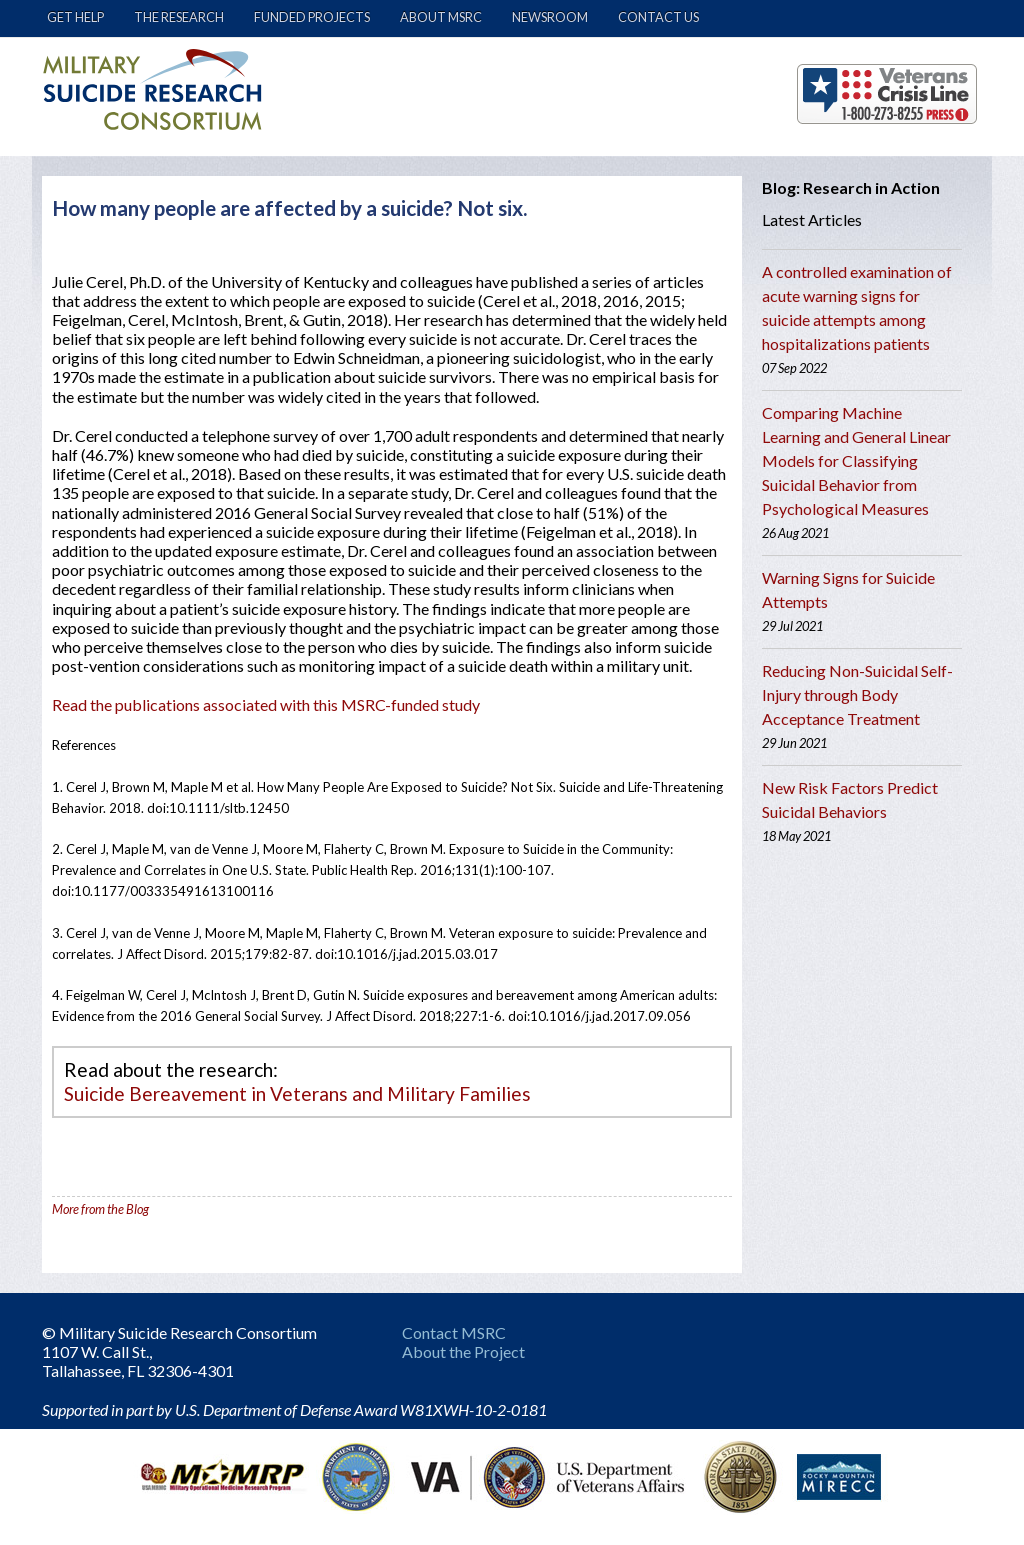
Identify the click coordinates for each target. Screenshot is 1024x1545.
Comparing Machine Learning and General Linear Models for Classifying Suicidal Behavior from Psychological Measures (856, 460)
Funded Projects (312, 17)
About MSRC (441, 17)
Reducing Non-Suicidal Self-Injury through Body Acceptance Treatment (857, 694)
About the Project (463, 1351)
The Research (179, 17)
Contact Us (658, 17)
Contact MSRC (454, 1332)
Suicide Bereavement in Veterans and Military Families (297, 1093)
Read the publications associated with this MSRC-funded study (266, 704)
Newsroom (550, 17)
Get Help (75, 17)
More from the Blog (100, 1209)
